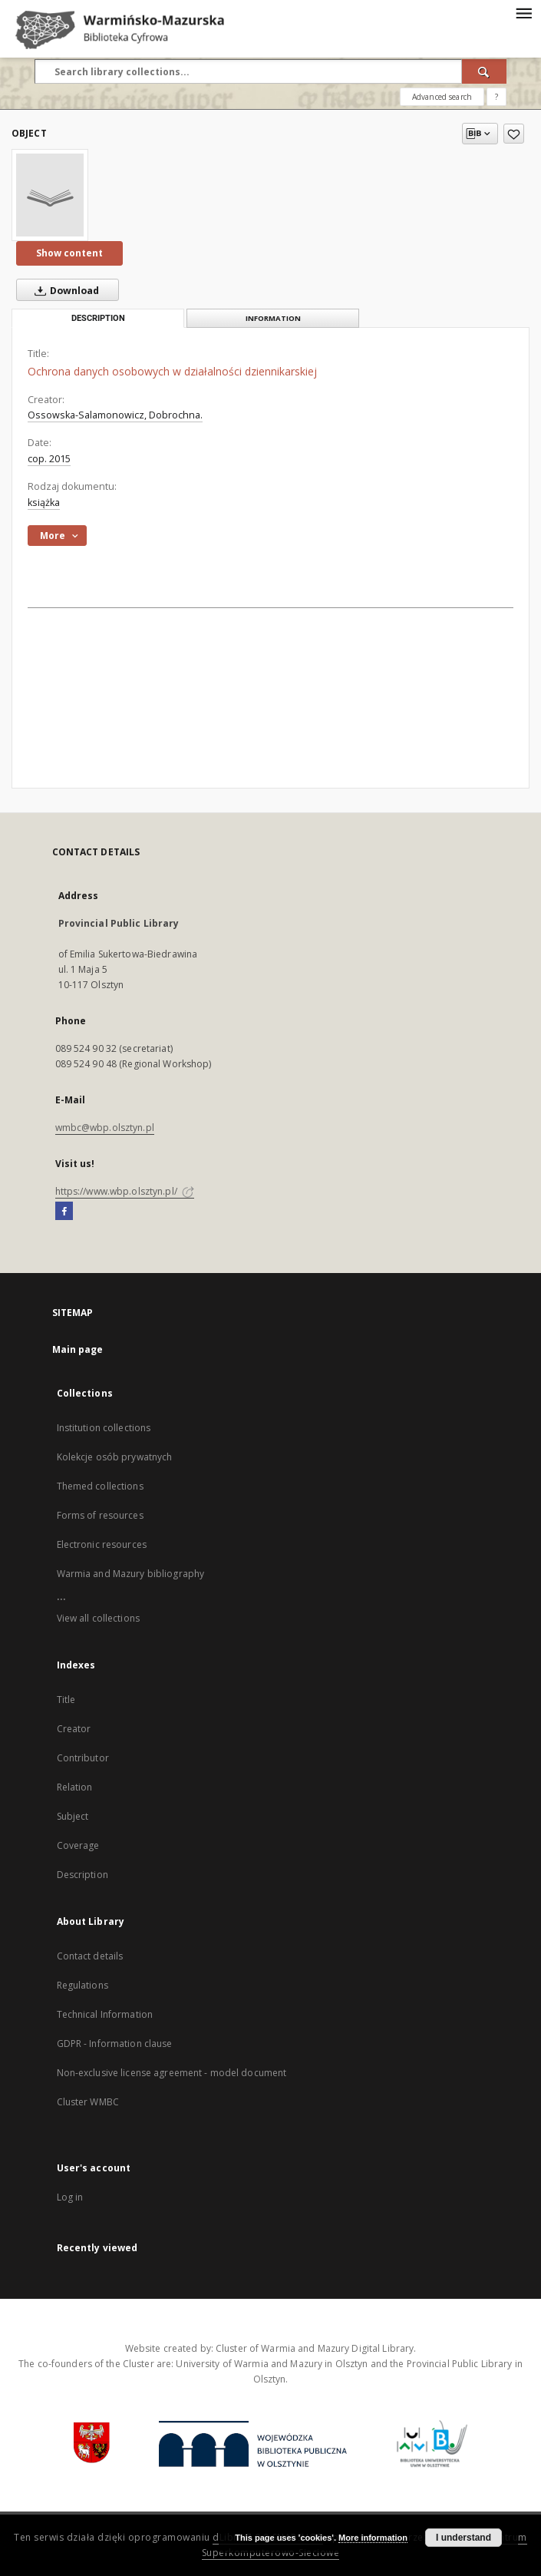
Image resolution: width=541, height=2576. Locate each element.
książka (44, 502)
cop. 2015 (49, 458)
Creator (74, 1728)
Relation (75, 1787)
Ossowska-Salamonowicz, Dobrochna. (115, 415)
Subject (73, 1816)
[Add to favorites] (513, 134)
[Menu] (523, 12)
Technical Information (105, 2014)
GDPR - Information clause (115, 2043)
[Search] (484, 71)
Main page (78, 1349)
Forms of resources (100, 1515)
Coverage (78, 1845)
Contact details (90, 1956)
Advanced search (442, 96)
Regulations (82, 1985)
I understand (463, 2537)
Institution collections (104, 1427)
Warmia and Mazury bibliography (131, 1573)
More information (372, 2537)
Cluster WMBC (88, 2101)
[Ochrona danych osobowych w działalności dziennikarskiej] (50, 195)
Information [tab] (273, 318)
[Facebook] (64, 1212)
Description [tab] (98, 318)
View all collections (98, 1618)
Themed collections (100, 1486)
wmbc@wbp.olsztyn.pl (104, 1127)
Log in (70, 2197)
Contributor (83, 1757)
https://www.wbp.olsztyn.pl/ (124, 1191)
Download (63, 290)
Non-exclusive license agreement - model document (172, 2072)
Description (82, 1874)
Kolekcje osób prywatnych (115, 1456)
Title (66, 1699)
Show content (69, 253)
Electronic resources (102, 1544)
